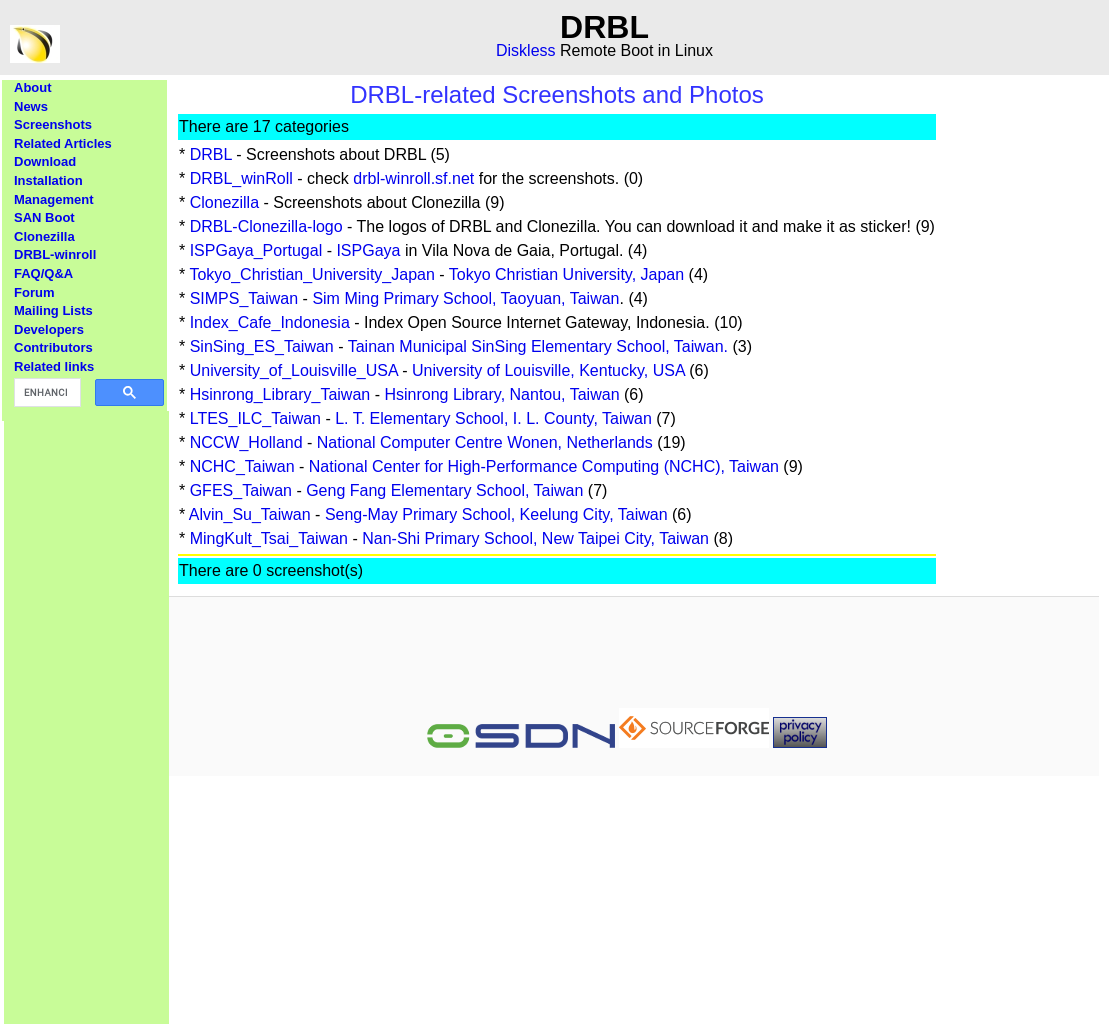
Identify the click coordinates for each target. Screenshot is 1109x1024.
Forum (34, 292)
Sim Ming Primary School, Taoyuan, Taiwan (465, 298)
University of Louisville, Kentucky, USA (548, 370)
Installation (48, 180)
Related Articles (63, 143)
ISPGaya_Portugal (256, 250)
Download (45, 161)
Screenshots (53, 124)
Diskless (526, 50)
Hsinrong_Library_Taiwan (280, 394)
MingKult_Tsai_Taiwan (269, 538)
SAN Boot (44, 217)
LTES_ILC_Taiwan (255, 418)
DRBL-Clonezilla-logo (266, 226)
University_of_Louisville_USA (294, 370)
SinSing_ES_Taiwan (262, 346)
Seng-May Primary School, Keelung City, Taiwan (496, 514)
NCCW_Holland (246, 442)
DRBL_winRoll (241, 178)
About (33, 87)
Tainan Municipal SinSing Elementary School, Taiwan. (538, 346)
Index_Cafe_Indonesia (270, 322)
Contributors (53, 347)
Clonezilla (44, 236)
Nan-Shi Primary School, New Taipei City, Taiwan (535, 538)
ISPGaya (368, 250)
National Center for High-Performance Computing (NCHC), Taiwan (544, 466)
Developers (49, 329)
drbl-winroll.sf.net (413, 178)
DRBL (211, 154)
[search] (45, 393)
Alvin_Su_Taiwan (250, 514)
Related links (54, 366)
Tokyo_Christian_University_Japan (311, 274)
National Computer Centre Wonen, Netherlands (485, 442)
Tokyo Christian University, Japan (566, 274)
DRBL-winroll (55, 254)
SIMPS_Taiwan (244, 298)
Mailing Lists (53, 310)
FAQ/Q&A (43, 273)
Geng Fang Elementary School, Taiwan (444, 490)
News (31, 106)
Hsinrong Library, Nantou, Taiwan (501, 394)
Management (53, 199)
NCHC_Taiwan (242, 466)
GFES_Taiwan (241, 490)
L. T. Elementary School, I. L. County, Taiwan (493, 418)
